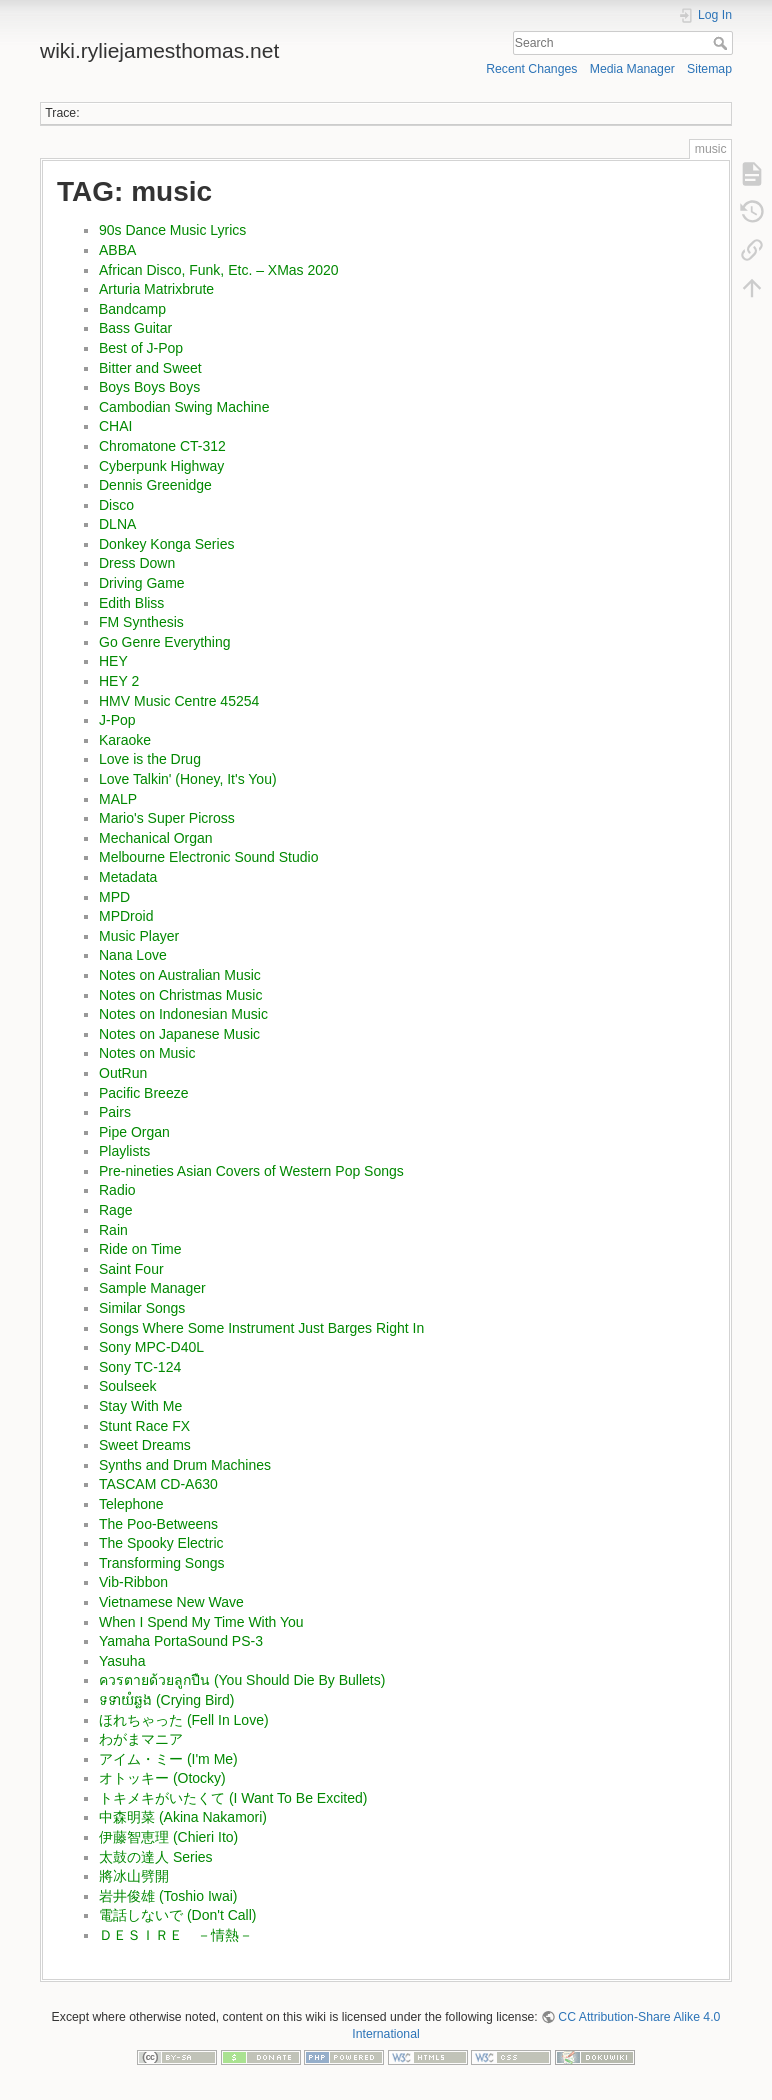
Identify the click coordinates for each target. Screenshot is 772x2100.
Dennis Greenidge (155, 485)
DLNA (117, 524)
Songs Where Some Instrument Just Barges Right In (261, 1328)
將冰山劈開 (134, 1876)
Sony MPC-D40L (151, 1347)
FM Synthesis (141, 622)
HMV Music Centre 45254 (179, 701)
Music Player (139, 936)
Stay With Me (140, 1406)
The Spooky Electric (161, 1543)
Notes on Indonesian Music (183, 1014)
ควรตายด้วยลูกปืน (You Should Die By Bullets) (242, 1680)
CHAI (115, 426)
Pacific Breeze (143, 1093)
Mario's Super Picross (167, 818)
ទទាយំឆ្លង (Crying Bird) (166, 1700)
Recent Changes (531, 69)
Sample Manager (152, 1288)
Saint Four (131, 1269)
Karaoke (125, 740)
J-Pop (117, 720)
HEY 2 (119, 681)
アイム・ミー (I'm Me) (168, 1759)
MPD (114, 897)
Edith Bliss (131, 603)
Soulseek (128, 1386)
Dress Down (137, 563)
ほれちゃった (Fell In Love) (184, 1720)
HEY (113, 661)
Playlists (124, 1151)
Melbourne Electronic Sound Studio (208, 857)
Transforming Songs (162, 1563)
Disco (116, 505)
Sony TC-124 (140, 1367)
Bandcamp (132, 309)
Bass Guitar (135, 328)
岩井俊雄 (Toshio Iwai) (168, 1896)
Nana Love (133, 955)
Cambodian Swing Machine (184, 407)
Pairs (115, 1112)
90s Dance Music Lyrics (172, 230)
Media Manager (632, 69)
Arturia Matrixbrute (156, 289)
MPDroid (126, 916)
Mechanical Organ (156, 838)
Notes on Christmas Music (180, 995)
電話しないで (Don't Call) (177, 1915)
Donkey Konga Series (166, 544)
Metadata (128, 877)
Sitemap (709, 69)
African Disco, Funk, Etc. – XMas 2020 (219, 270)
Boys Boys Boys (149, 387)
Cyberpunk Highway (161, 466)
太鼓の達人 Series (156, 1857)
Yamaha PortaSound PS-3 (181, 1641)
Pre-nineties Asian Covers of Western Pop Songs (251, 1171)
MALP (118, 799)
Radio (117, 1190)
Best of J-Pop (141, 348)
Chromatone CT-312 (162, 446)
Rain (113, 1230)
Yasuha (122, 1661)
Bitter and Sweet (150, 368)
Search (722, 43)
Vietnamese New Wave (171, 1602)
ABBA (117, 250)
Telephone (131, 1504)
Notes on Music (147, 1053)
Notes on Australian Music (180, 975)
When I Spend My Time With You (201, 1622)
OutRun (123, 1073)
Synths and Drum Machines (185, 1465)
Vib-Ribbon (133, 1582)
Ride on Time (140, 1249)
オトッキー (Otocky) (162, 1778)
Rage (115, 1210)
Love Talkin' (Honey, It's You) (188, 779)
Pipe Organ (134, 1132)
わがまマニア (141, 1739)
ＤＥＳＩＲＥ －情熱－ (176, 1935)
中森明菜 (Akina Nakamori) (183, 1817)
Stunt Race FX (144, 1426)
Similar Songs (142, 1308)
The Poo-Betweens (158, 1524)
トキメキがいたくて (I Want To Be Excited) (233, 1798)
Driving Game (142, 583)
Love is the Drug (150, 759)
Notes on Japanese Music (179, 1034)
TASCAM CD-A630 (158, 1484)
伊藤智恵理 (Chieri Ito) (168, 1837)
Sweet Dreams (145, 1445)
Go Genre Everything (165, 642)
